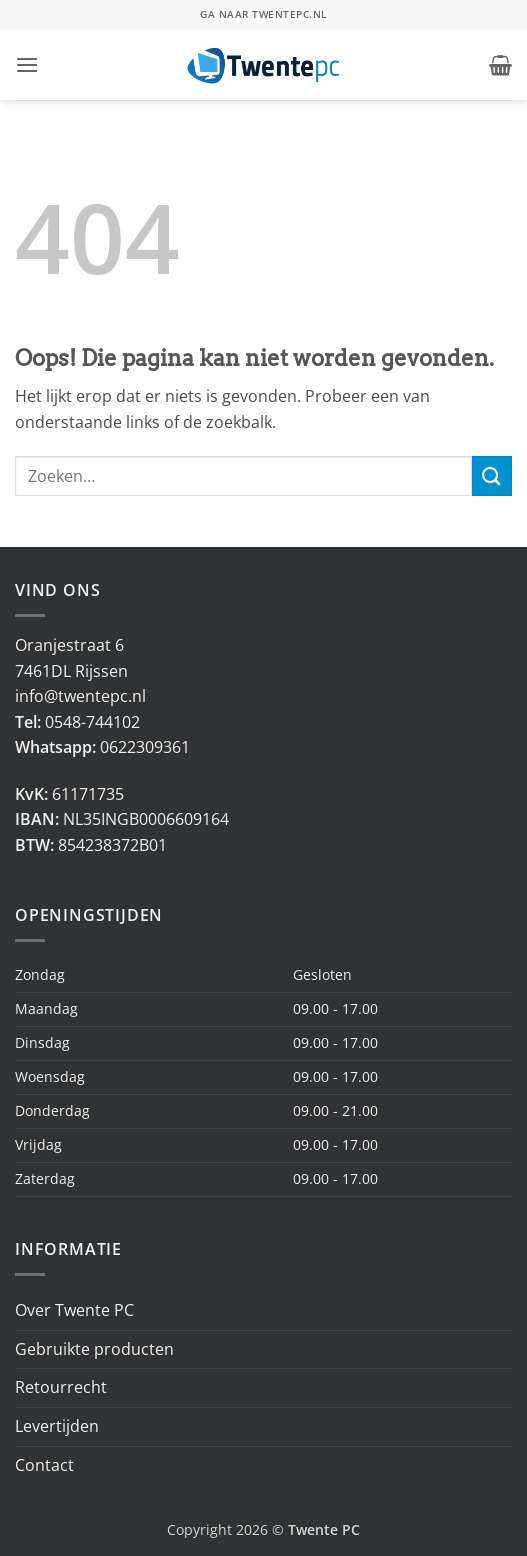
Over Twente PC (74, 1310)
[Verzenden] (492, 475)
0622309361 (145, 747)
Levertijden (57, 1426)
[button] (27, 64)
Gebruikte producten (94, 1349)
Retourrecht (61, 1387)
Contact (44, 1465)
